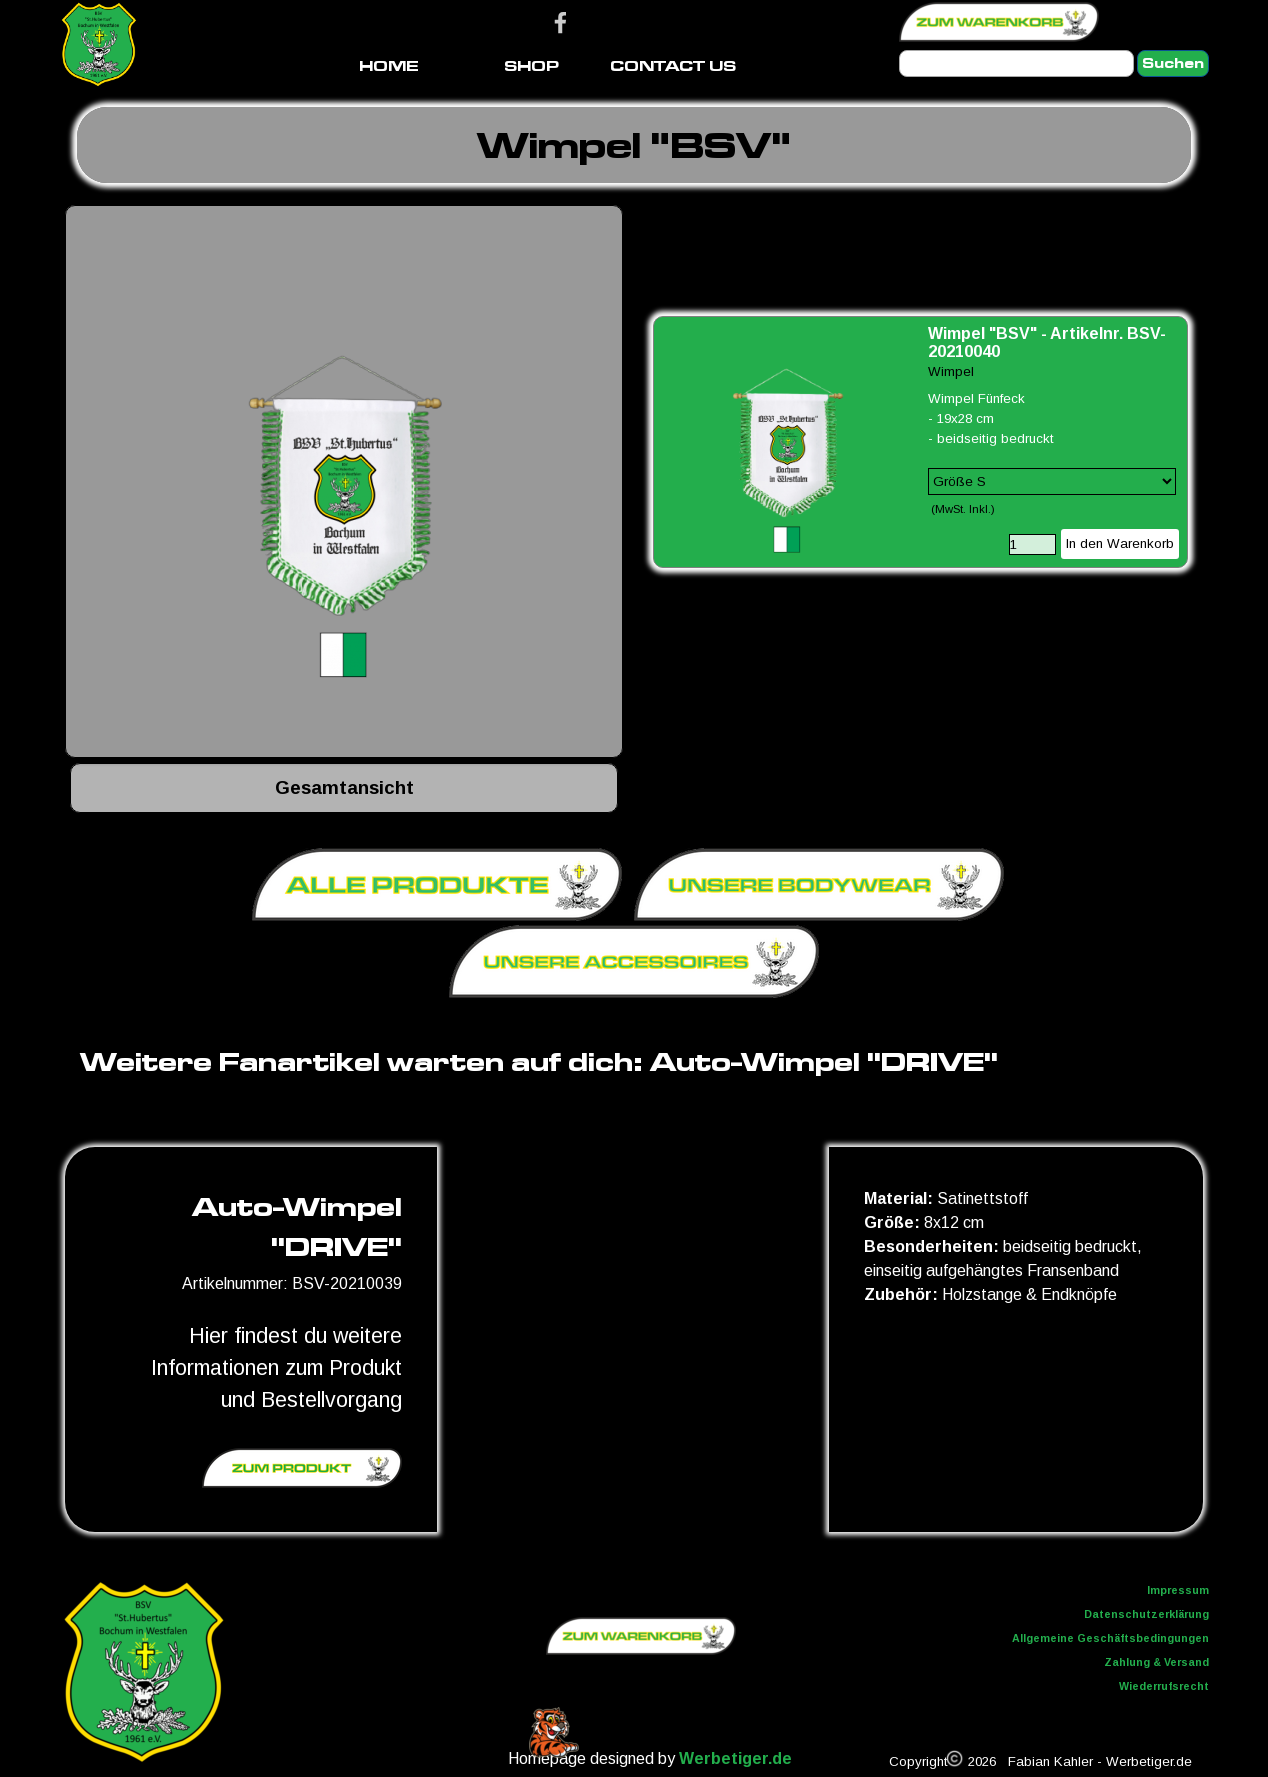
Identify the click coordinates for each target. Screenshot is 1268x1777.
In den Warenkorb (1120, 543)
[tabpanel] (634, 145)
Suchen (1173, 63)
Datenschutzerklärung (1146, 1614)
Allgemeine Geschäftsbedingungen (1110, 1638)
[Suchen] (1016, 63)
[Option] (1052, 481)
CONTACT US (673, 65)
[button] (344, 484)
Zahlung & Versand (1156, 1662)
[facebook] (560, 22)
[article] (920, 442)
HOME (389, 65)
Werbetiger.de (735, 1758)
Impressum (1178, 1590)
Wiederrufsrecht (1164, 1686)
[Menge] (1032, 544)
